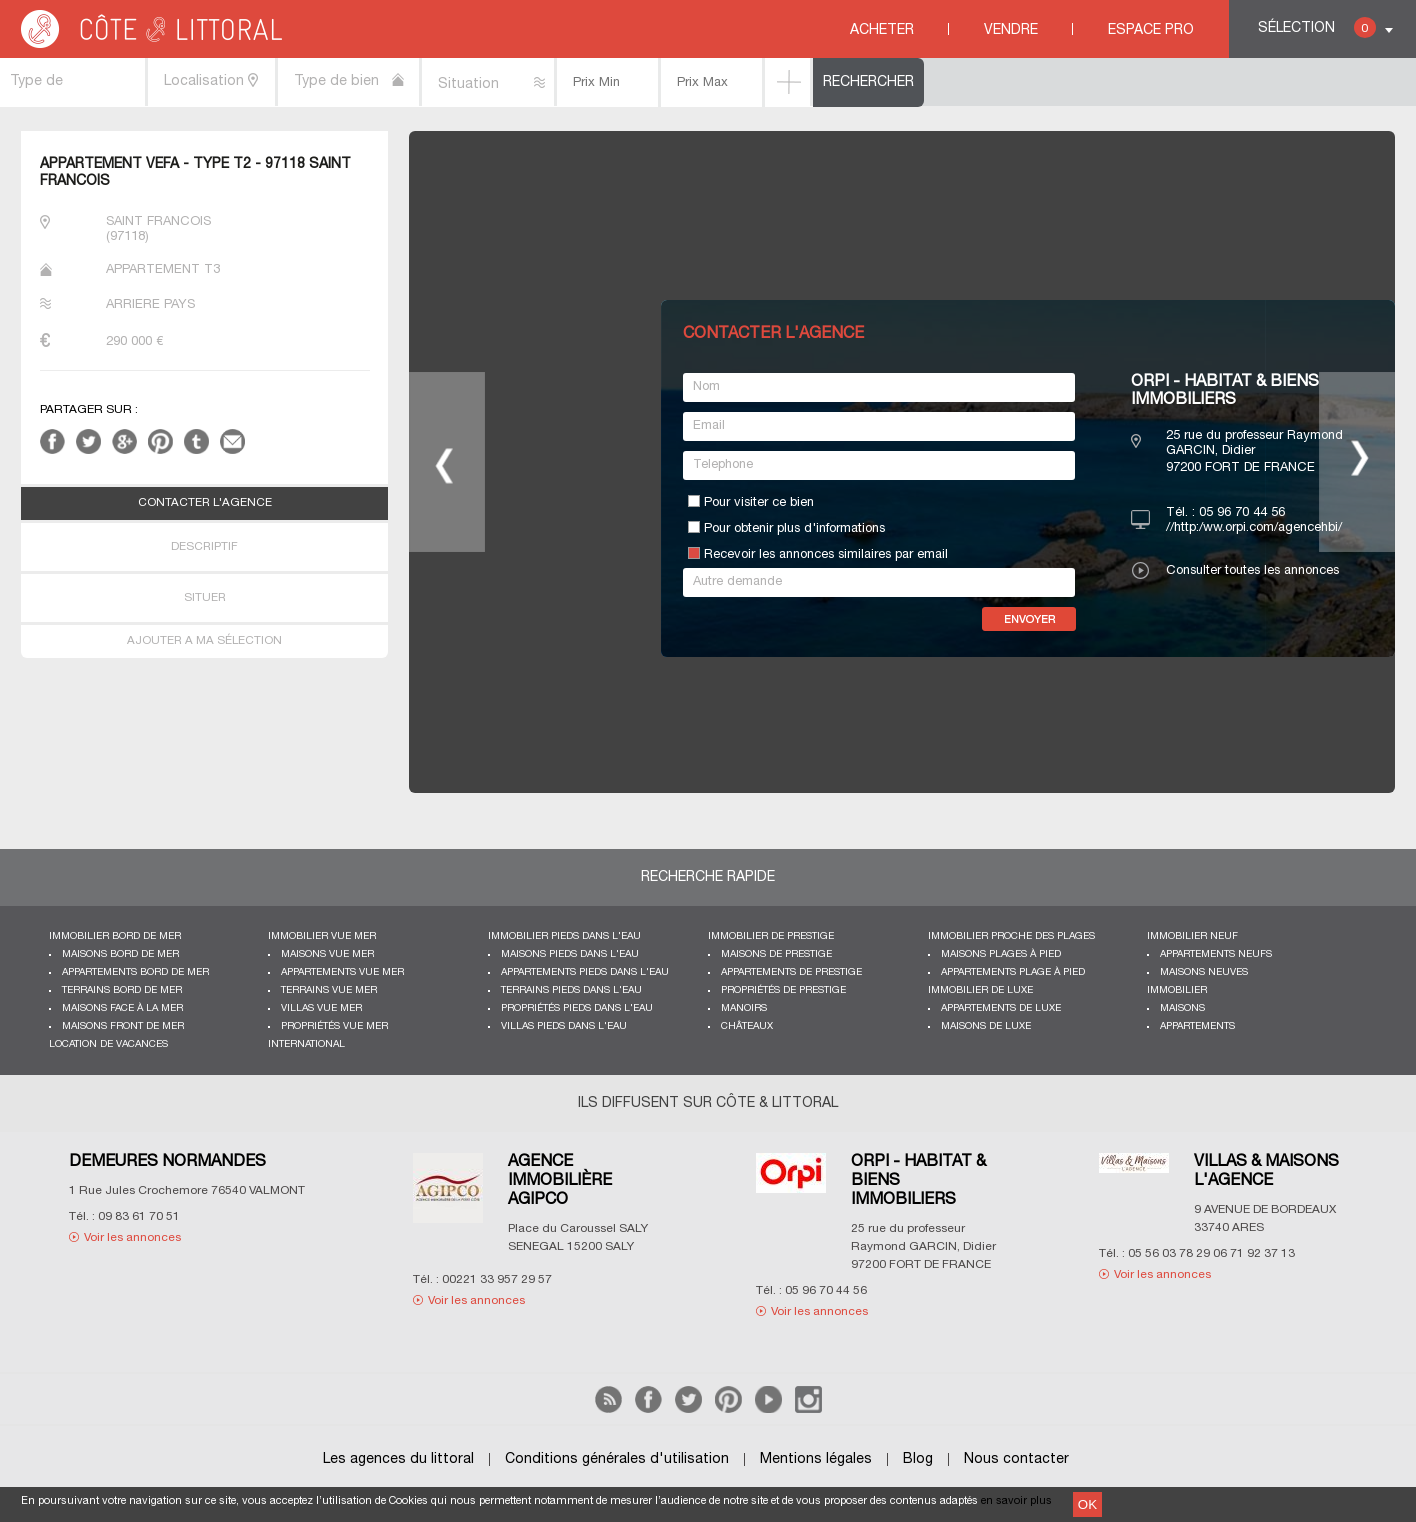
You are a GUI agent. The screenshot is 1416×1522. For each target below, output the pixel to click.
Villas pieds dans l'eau (564, 1026)
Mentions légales (816, 1459)
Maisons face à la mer (122, 1008)
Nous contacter (1016, 1459)
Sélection (1317, 27)
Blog (918, 1459)
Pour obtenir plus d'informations (794, 529)
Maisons (1182, 1008)
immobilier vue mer (322, 936)
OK (1087, 1504)
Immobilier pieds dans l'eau (564, 936)
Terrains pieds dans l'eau (571, 990)
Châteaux (747, 1026)
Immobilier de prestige (771, 936)
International (306, 1044)
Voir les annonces (132, 1237)
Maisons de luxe (986, 1026)
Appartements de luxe (1001, 1008)
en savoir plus (1016, 1501)
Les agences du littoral (398, 1459)
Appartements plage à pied (1013, 972)
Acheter (882, 30)
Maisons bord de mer (120, 954)
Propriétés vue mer (334, 1026)
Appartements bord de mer (135, 972)
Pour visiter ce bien (759, 503)
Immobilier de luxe (980, 990)
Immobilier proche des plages (1011, 936)
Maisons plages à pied (1001, 954)
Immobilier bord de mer (115, 936)
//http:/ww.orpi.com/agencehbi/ (1254, 528)
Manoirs (744, 1008)
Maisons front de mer (123, 1026)
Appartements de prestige (791, 972)
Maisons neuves (1204, 972)
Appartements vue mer (342, 972)
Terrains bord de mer (122, 990)
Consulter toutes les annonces (1252, 571)
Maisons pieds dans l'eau (570, 954)
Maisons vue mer (327, 954)
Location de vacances (108, 1044)
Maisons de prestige (776, 954)
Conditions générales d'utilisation (617, 1459)
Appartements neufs (1216, 954)
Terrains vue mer (329, 990)
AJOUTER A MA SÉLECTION (204, 641)
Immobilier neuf (1192, 936)
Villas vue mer (321, 1008)
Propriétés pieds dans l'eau (577, 1008)
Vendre (1011, 30)
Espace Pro (1151, 30)
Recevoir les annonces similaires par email (826, 555)
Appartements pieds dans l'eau (585, 972)
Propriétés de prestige (783, 990)
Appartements (1197, 1026)
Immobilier (1177, 990)
